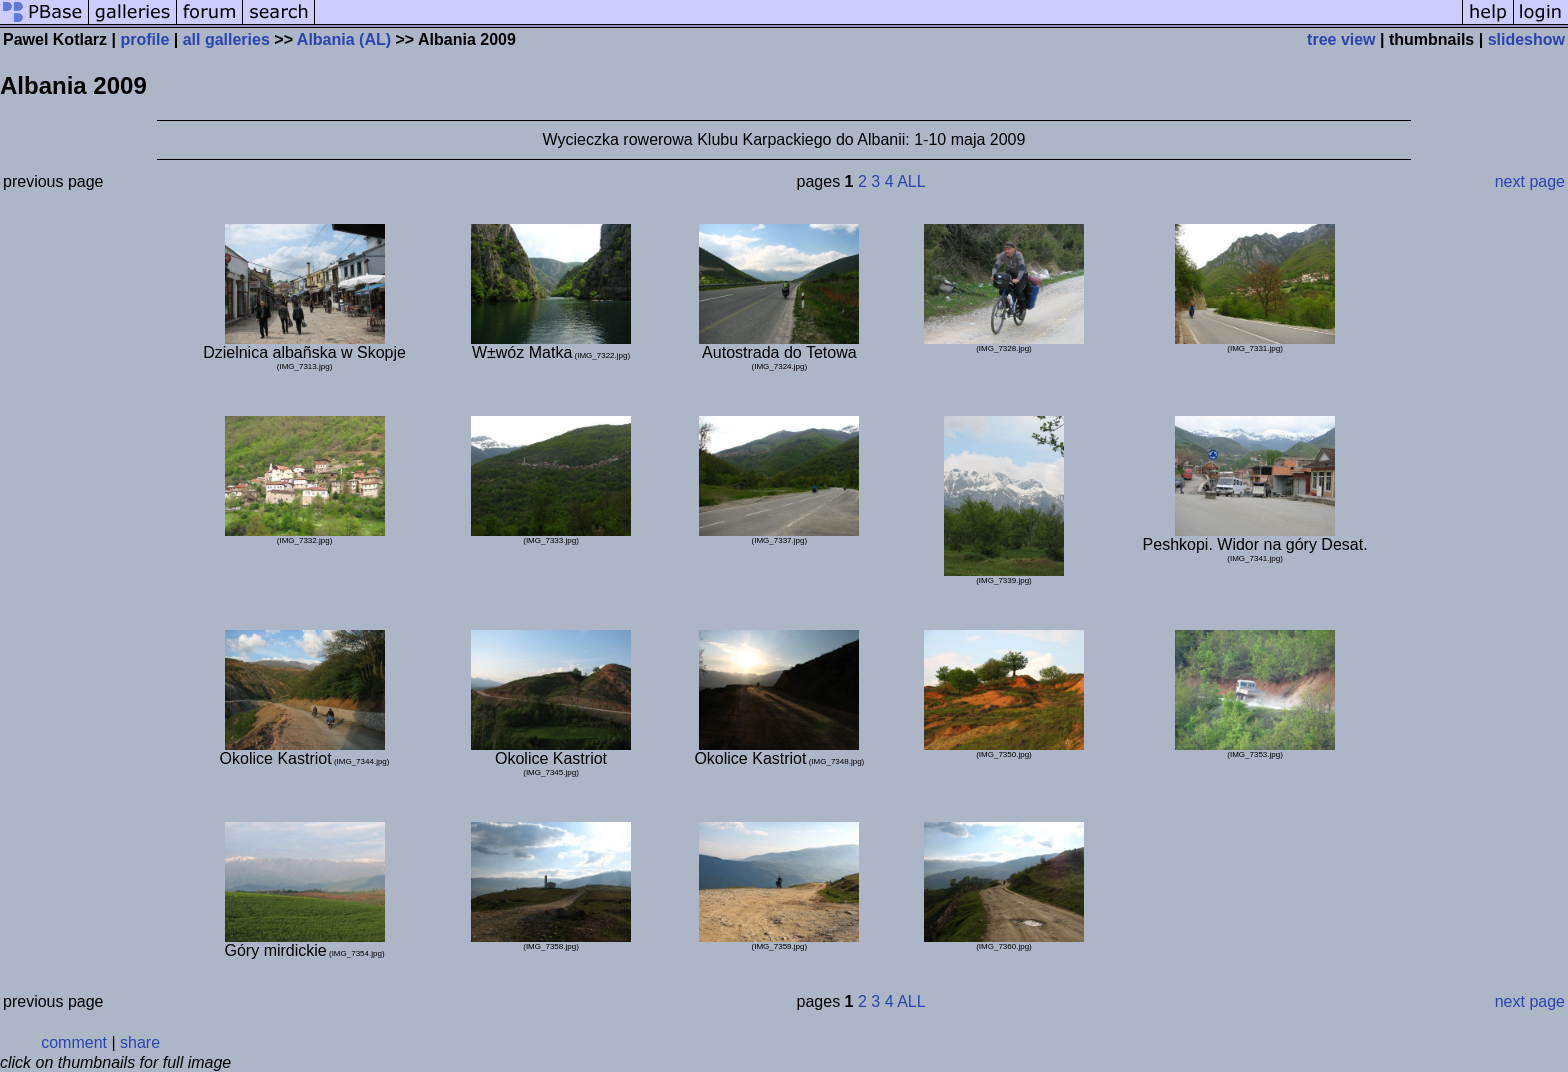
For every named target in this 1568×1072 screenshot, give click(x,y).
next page (1530, 181)
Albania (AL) (344, 39)
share (140, 1042)
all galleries (226, 39)
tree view (1341, 39)
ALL (911, 181)
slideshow (1526, 39)
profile (144, 39)
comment (74, 1042)
